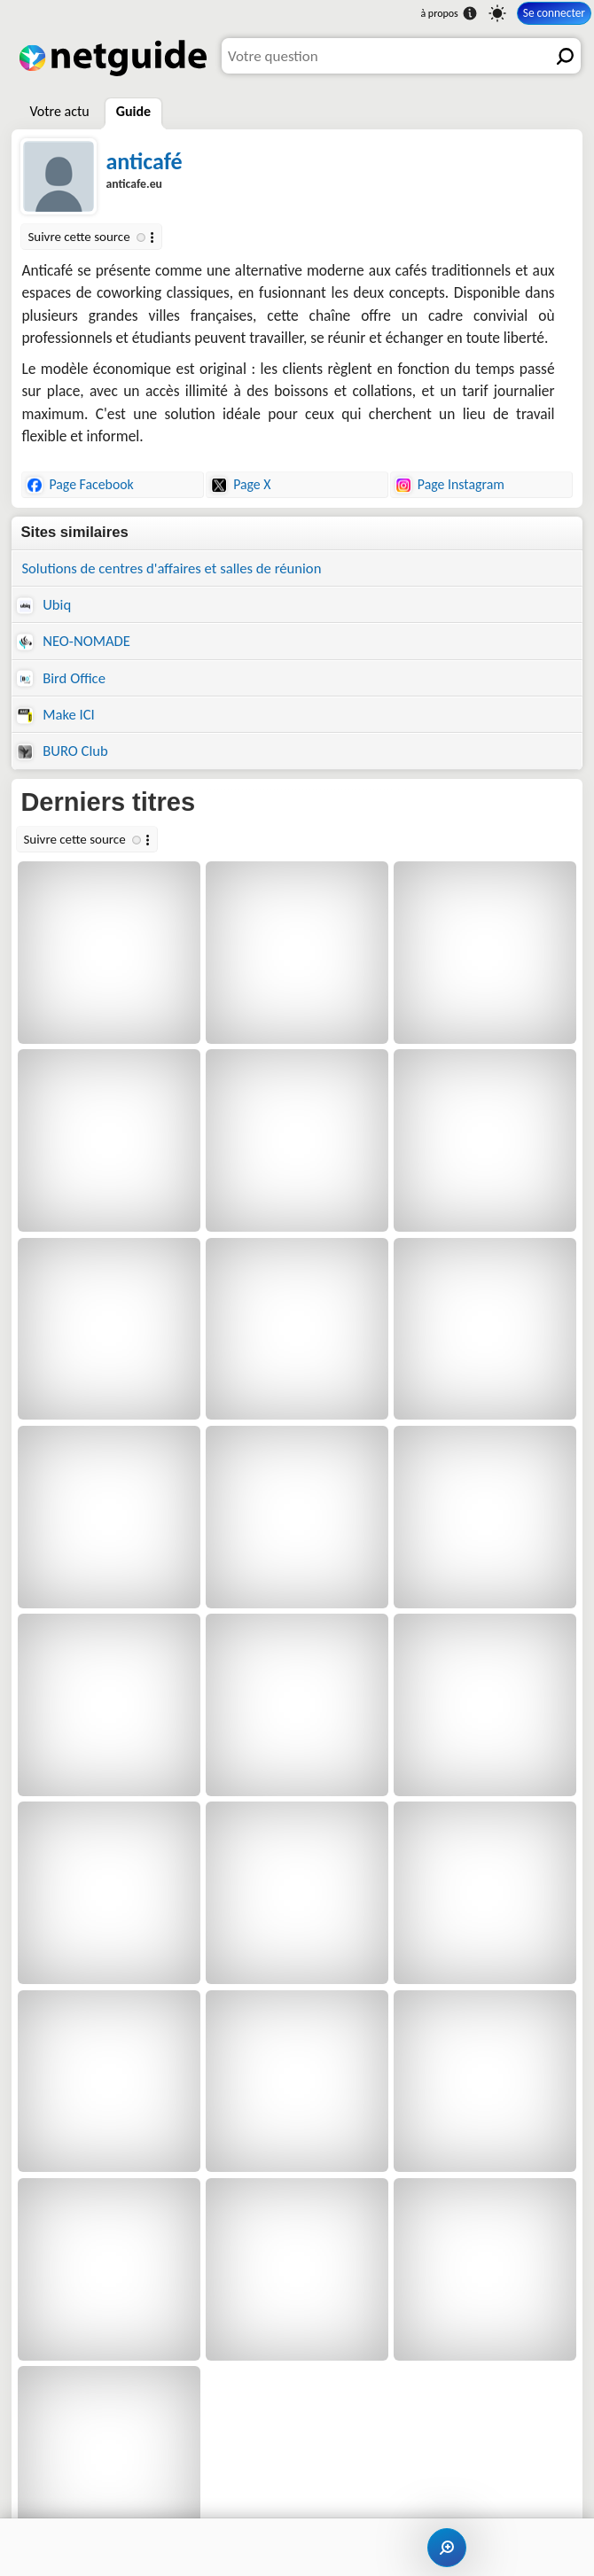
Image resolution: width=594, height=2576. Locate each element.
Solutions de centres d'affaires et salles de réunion (171, 568)
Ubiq (44, 604)
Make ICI (55, 714)
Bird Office (61, 678)
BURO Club (62, 750)
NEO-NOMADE (73, 641)
